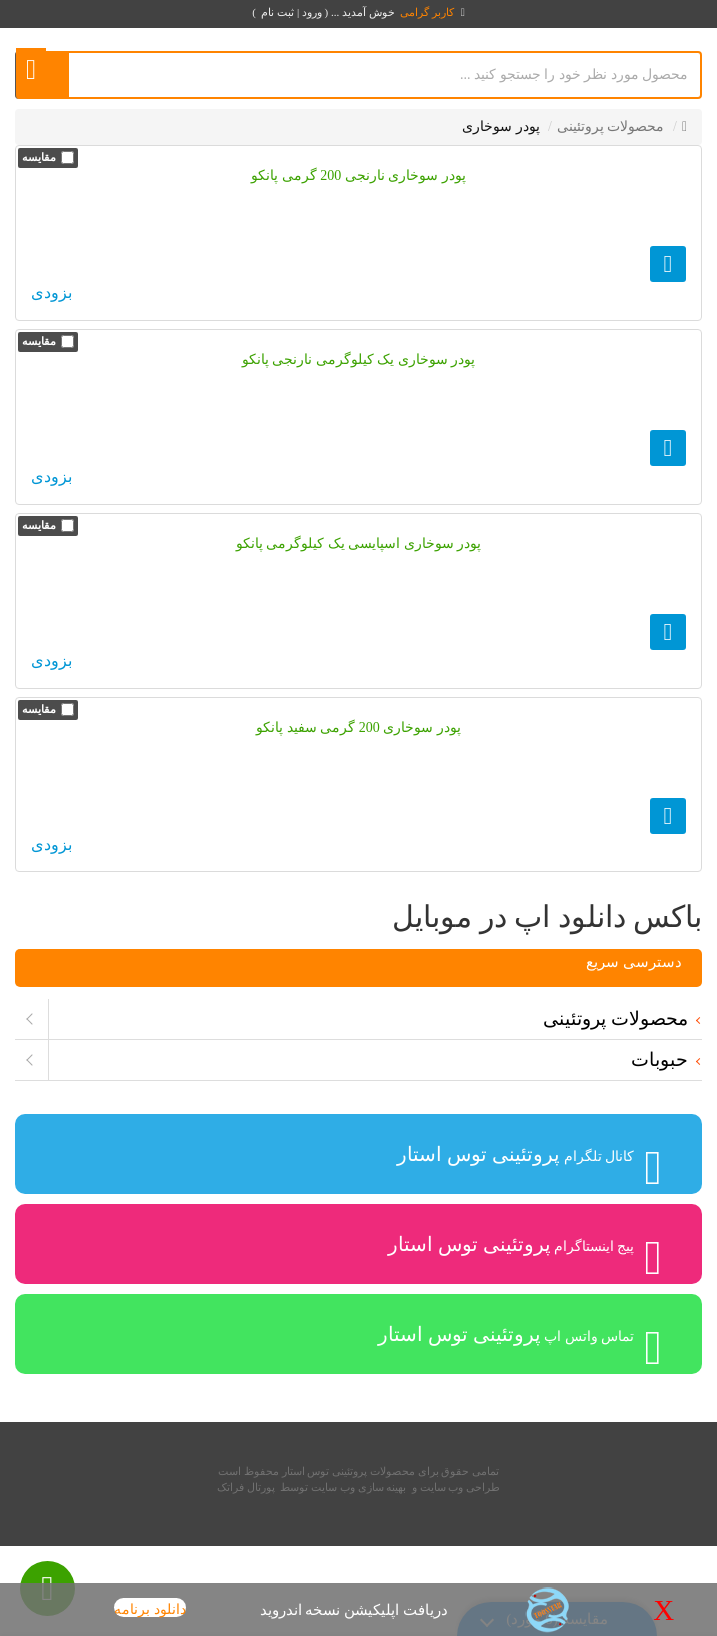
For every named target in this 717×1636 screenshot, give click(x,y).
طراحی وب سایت (460, 1487)
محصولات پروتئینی (615, 1018)
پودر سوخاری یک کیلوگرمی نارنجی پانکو (359, 359)
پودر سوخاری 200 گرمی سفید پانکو (358, 727)
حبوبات (659, 1059)
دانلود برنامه (150, 1609)
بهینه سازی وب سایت (358, 1487)
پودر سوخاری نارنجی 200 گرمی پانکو (358, 175)
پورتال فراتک (246, 1487)
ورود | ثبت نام (291, 12)
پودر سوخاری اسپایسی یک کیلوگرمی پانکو (359, 543)
